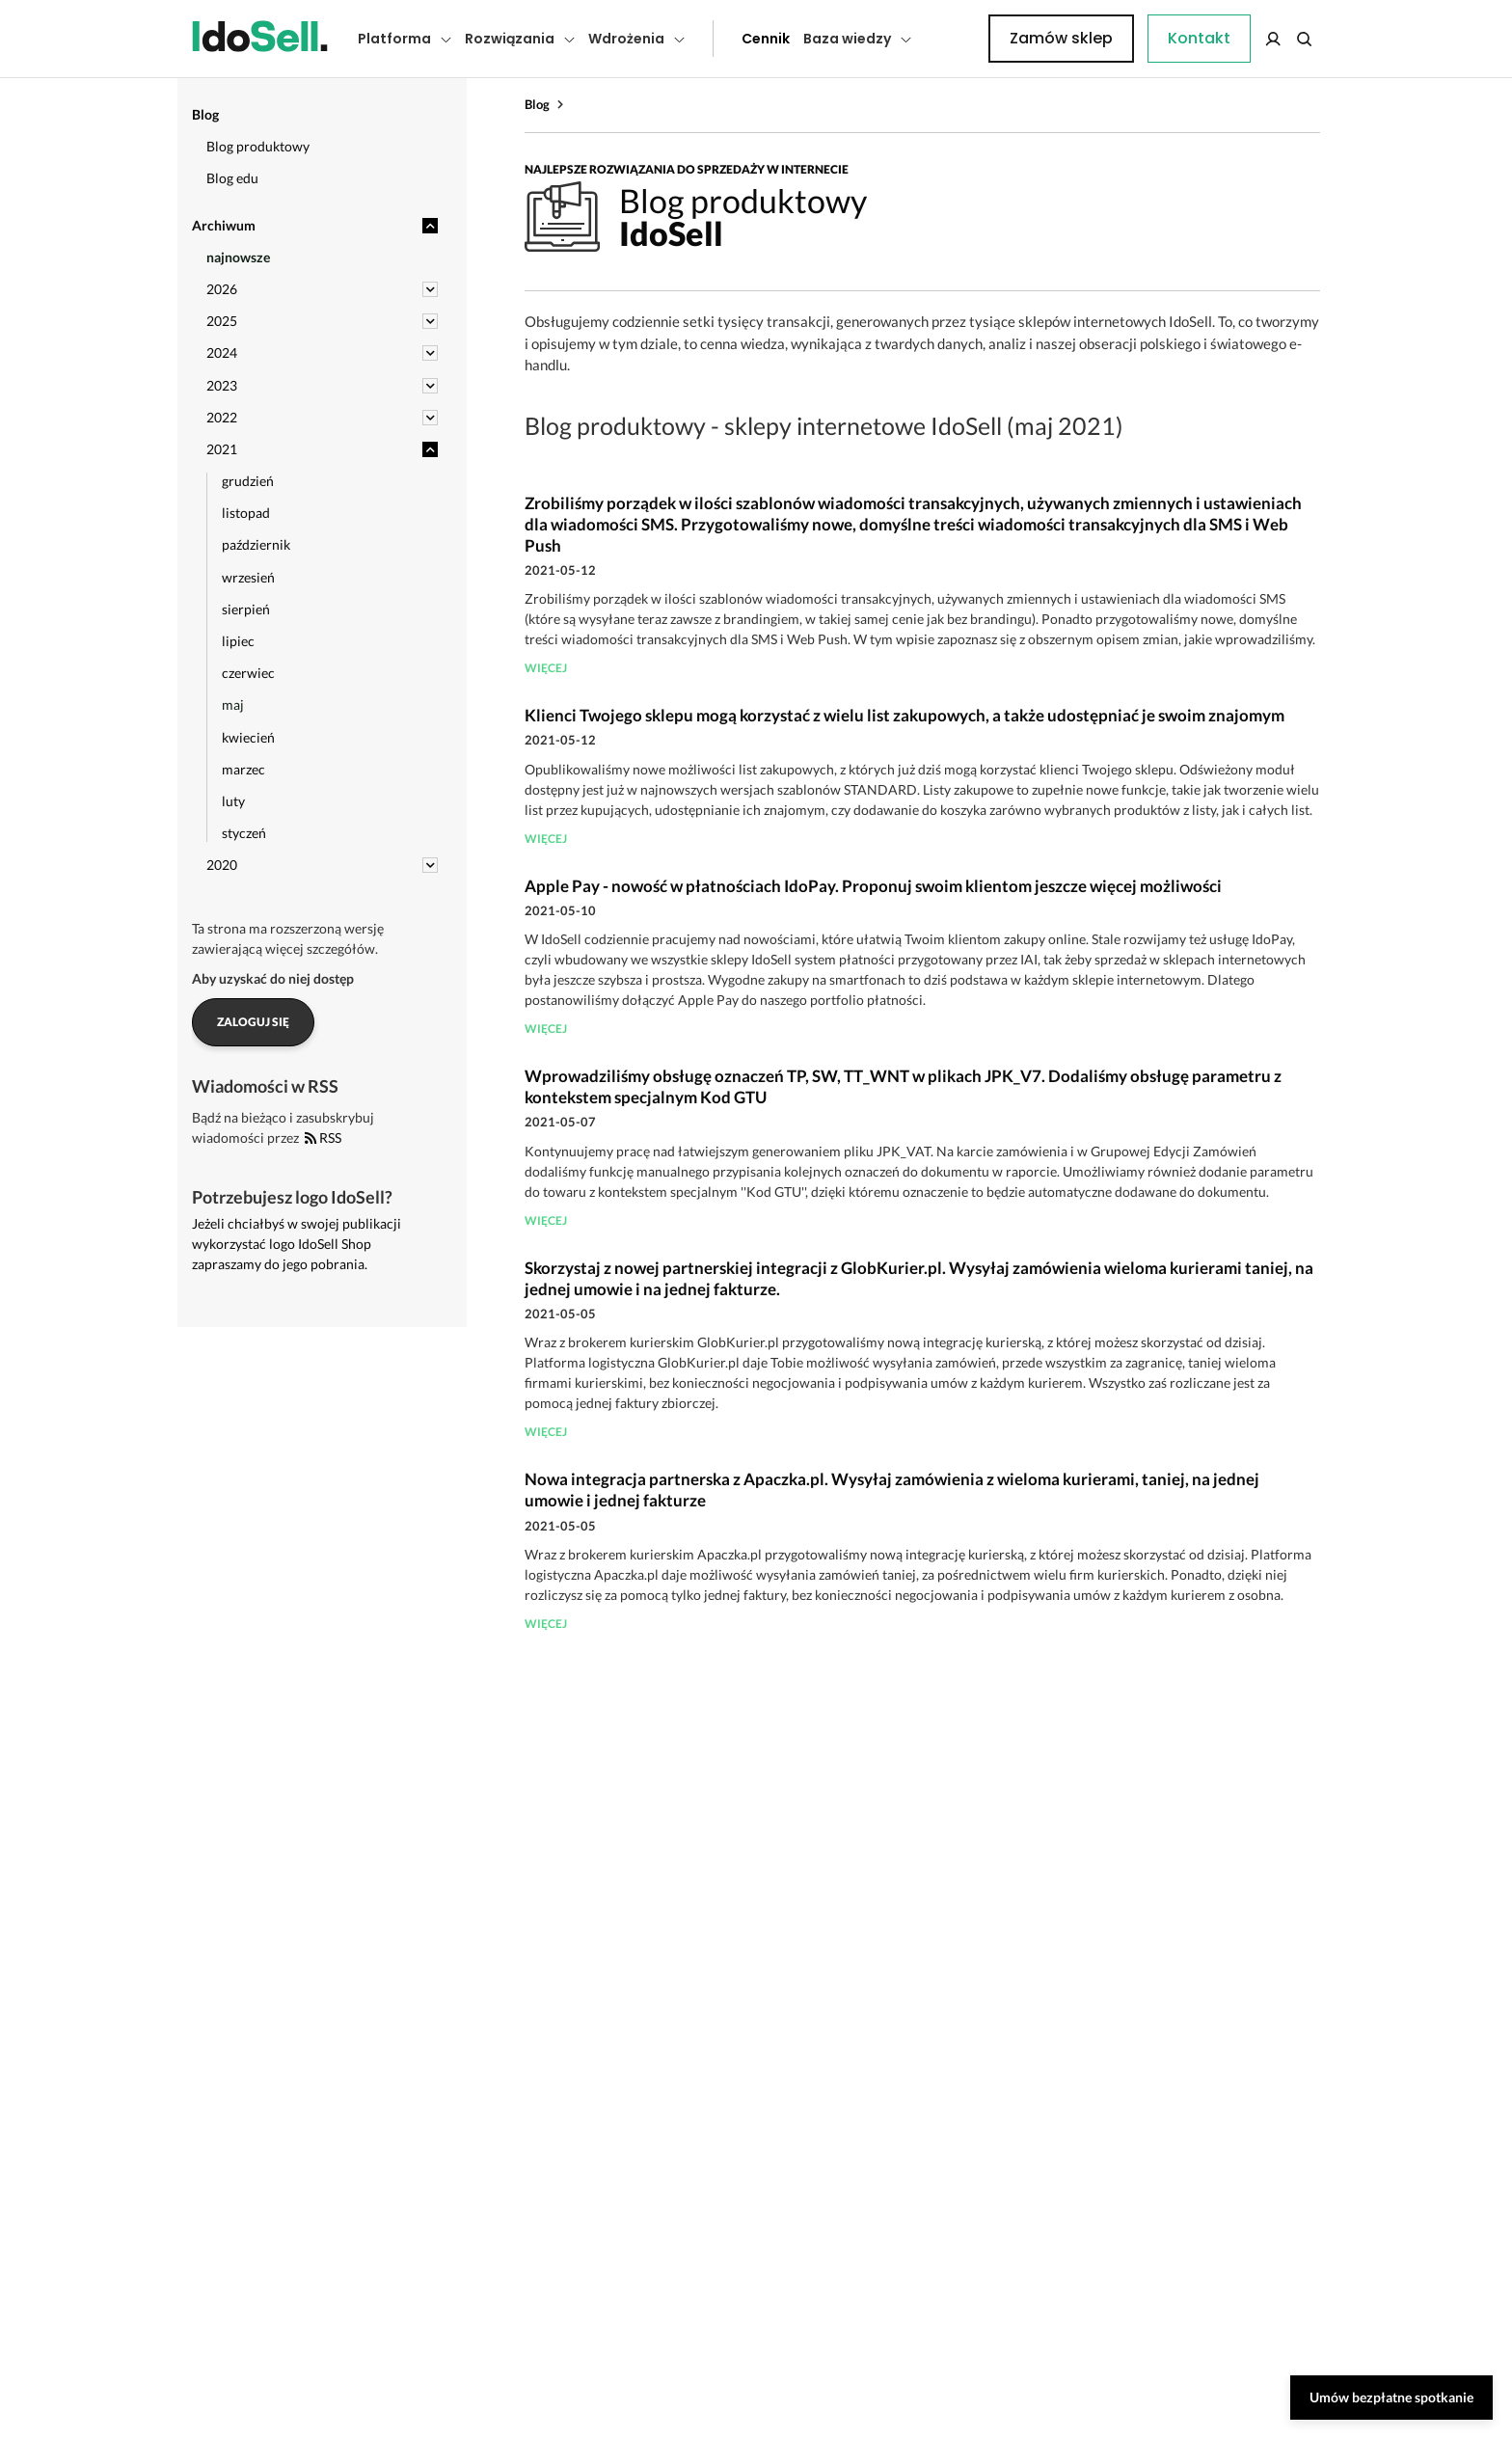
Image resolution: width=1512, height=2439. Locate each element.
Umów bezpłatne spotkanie (1391, 2397)
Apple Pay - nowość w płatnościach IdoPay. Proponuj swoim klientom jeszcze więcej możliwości (873, 886)
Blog (537, 104)
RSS (323, 1137)
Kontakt (954, 38)
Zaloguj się (253, 1022)
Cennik (722, 38)
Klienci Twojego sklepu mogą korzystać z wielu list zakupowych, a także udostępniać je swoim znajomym (904, 715)
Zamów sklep (1240, 38)
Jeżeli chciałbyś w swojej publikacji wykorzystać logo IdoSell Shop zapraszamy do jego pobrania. (296, 1243)
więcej (546, 668)
